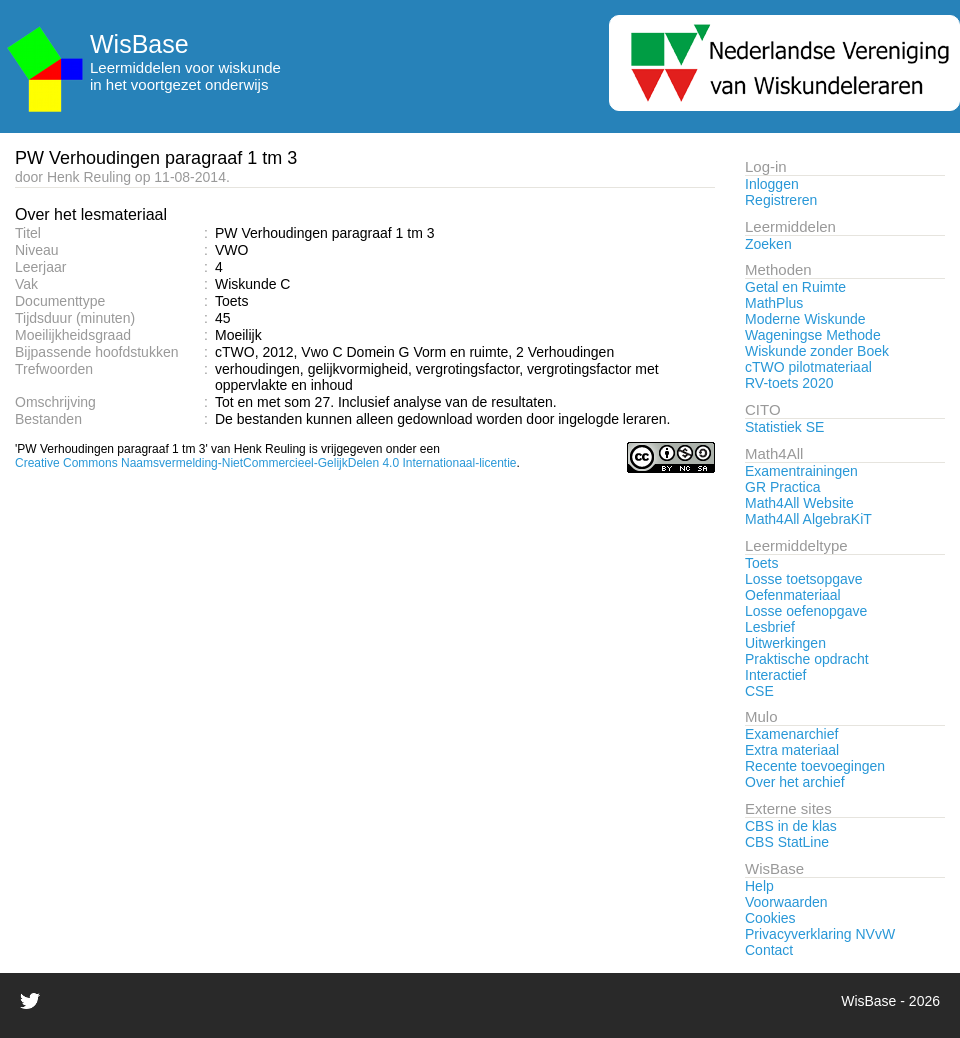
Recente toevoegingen (815, 766)
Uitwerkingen (785, 643)
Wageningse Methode (813, 335)
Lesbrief (770, 627)
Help (759, 886)
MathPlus (774, 303)
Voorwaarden (786, 902)
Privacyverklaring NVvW (820, 934)
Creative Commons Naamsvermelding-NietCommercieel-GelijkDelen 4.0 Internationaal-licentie (266, 463)
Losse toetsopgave (804, 579)
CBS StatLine (787, 842)
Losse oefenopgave (806, 611)
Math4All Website (799, 503)
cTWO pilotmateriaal (808, 367)
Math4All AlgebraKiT (808, 519)
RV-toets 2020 (789, 383)
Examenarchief (791, 734)
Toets (761, 563)
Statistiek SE (784, 427)
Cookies (770, 918)
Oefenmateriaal (793, 595)
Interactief (775, 675)
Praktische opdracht (807, 659)
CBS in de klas (791, 826)
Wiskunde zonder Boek (817, 351)
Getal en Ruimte (795, 287)
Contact (769, 950)
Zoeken (768, 244)
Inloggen (772, 184)
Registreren (781, 200)
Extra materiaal (792, 750)
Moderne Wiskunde (805, 319)
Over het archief (795, 782)
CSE (759, 691)
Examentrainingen (801, 471)
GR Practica (782, 487)
